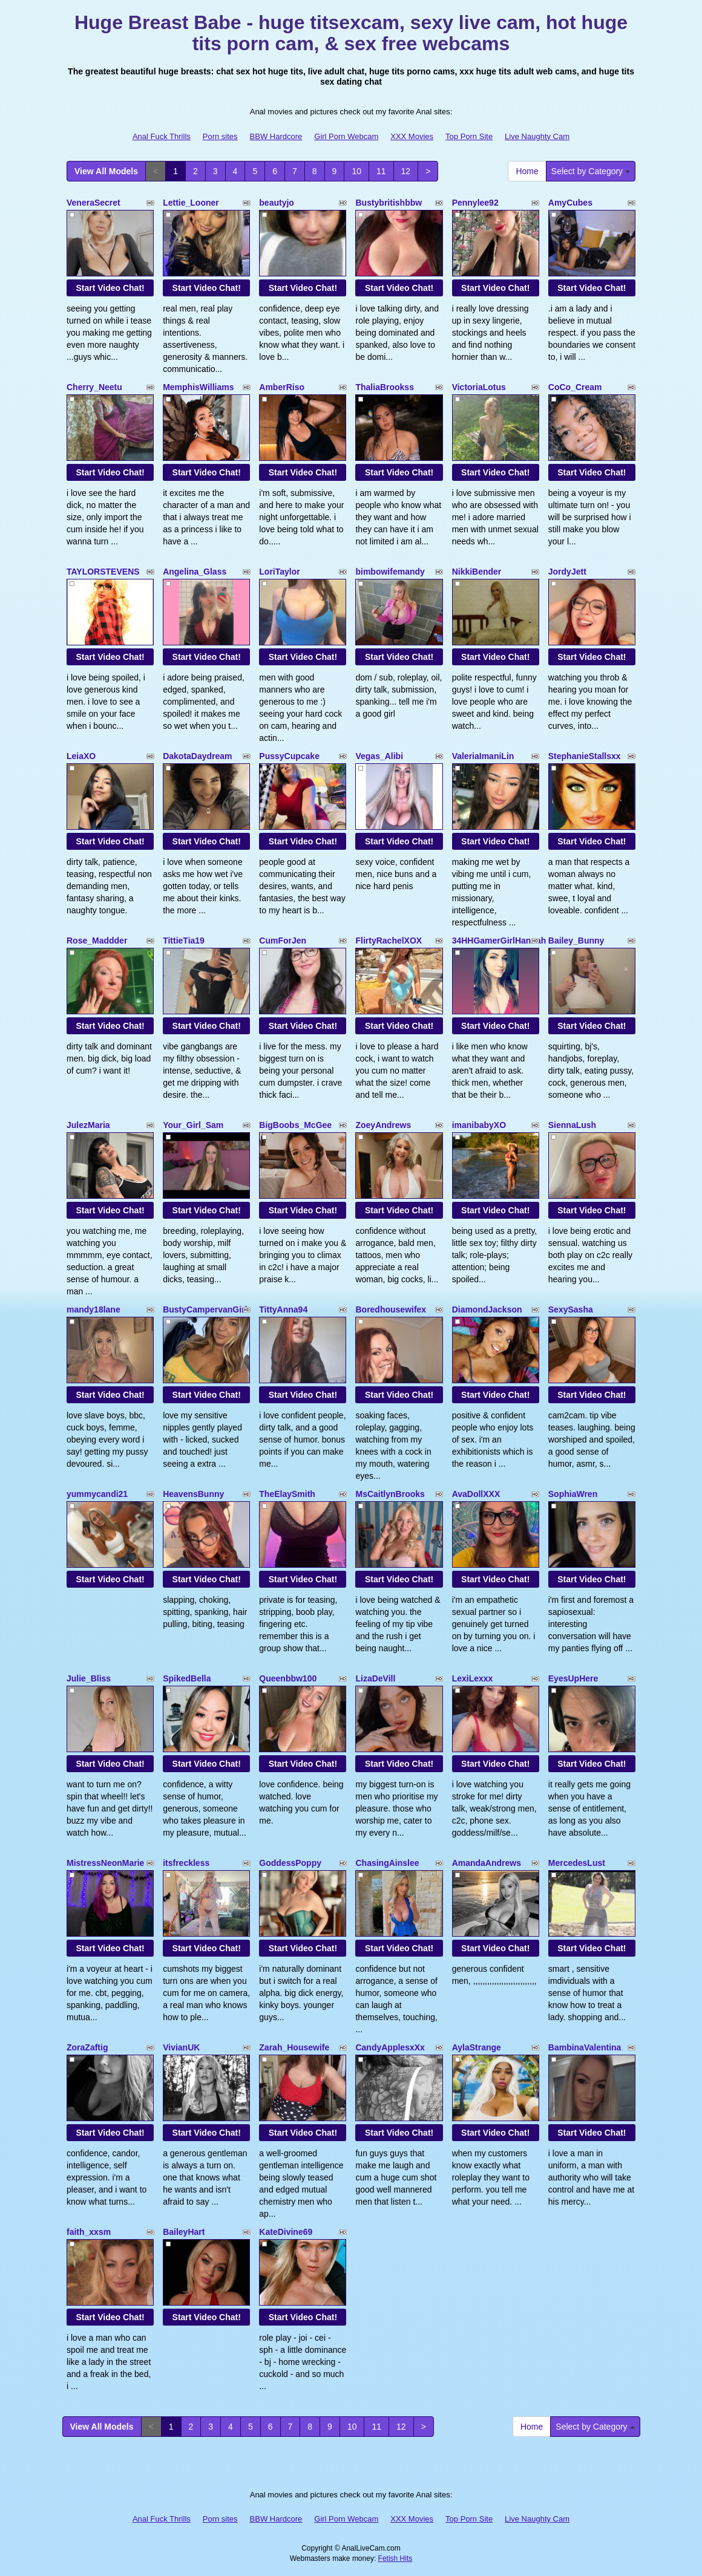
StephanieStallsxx (584, 756)
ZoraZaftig (87, 2047)
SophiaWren (572, 1494)
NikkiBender (477, 571)
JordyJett (567, 571)
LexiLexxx (472, 1678)
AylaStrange (476, 2047)
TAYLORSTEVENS (103, 571)
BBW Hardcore (276, 136)
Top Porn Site (469, 136)
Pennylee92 (475, 202)
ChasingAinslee (387, 1863)
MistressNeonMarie (105, 1863)
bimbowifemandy (389, 571)
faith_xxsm (89, 2232)
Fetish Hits (395, 2558)
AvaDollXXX (476, 1494)
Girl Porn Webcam (346, 136)
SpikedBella (187, 1678)
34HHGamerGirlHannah (499, 940)
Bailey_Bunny (576, 940)
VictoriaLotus (479, 387)
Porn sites (220, 136)
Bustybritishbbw (388, 202)
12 (406, 171)
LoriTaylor (279, 571)
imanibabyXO (479, 1125)
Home (527, 171)
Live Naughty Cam (537, 136)
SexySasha (570, 1309)
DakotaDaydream (197, 756)
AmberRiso (281, 387)
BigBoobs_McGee (295, 1125)
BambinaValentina (585, 2047)
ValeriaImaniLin (483, 756)
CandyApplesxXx (389, 2047)
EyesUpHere (573, 1678)
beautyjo (276, 202)
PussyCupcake (289, 756)
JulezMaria (88, 1125)
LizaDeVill (375, 1678)
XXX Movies (411, 136)
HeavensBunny (193, 1494)
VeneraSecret (93, 202)
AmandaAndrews (486, 1863)
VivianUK (181, 2047)
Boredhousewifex (390, 1309)
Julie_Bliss (89, 1678)
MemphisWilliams (198, 387)
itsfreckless (186, 1863)
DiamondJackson (487, 1309)
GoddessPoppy (290, 1863)
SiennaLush (572, 1125)
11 (381, 171)
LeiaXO (81, 756)
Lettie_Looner (191, 202)
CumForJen (282, 940)
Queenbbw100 (288, 1678)
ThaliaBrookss (384, 387)
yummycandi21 (97, 1494)
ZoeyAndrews (383, 1125)
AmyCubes (570, 202)
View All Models (106, 171)
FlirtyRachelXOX (388, 940)
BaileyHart (184, 2232)
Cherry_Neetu (94, 387)
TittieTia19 (184, 940)
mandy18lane (93, 1309)
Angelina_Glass (194, 571)
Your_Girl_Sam (193, 1125)
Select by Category (590, 171)
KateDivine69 (285, 2232)
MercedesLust (576, 1863)
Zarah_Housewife (294, 2047)
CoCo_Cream (575, 387)
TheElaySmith (287, 1494)
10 (356, 171)
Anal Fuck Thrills (162, 136)
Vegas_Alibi (379, 756)
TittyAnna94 (283, 1309)
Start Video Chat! (110, 288)
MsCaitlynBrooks (389, 1494)
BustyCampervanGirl (205, 1309)
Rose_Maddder (97, 940)
